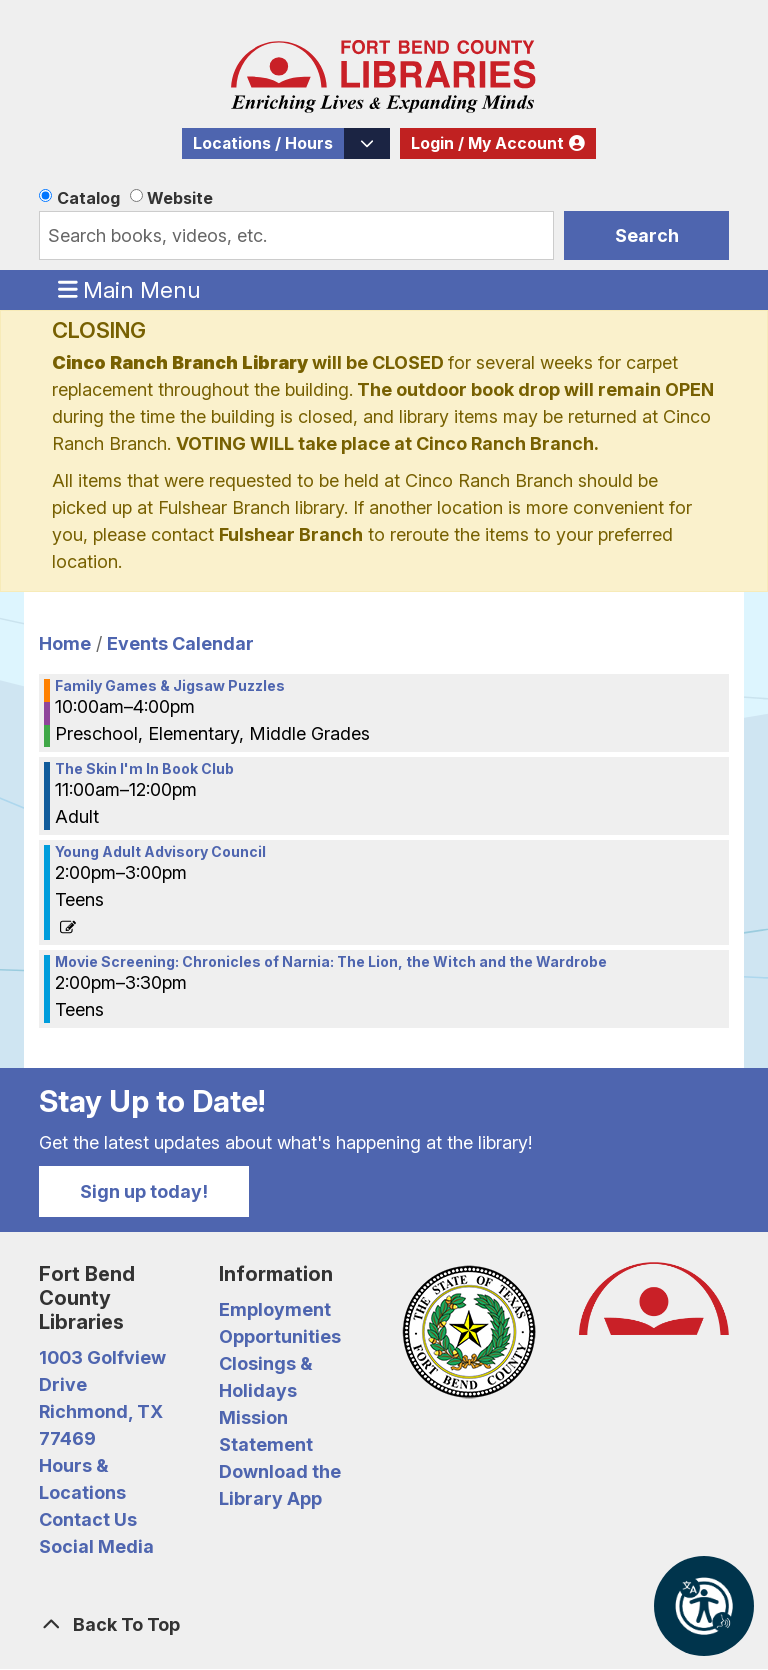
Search (647, 235)
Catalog (88, 198)
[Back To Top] (384, 1624)
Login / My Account (487, 143)
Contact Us (88, 1519)
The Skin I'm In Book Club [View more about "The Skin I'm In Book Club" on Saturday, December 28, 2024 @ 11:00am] (144, 769)
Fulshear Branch (291, 534)
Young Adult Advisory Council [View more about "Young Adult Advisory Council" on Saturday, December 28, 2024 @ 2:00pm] (160, 852)
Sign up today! (144, 1191)
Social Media (96, 1546)
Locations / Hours (263, 143)
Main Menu (130, 289)
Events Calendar (180, 643)
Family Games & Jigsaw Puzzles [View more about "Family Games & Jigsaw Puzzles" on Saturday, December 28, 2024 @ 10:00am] (170, 686)
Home (65, 643)
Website (180, 198)
